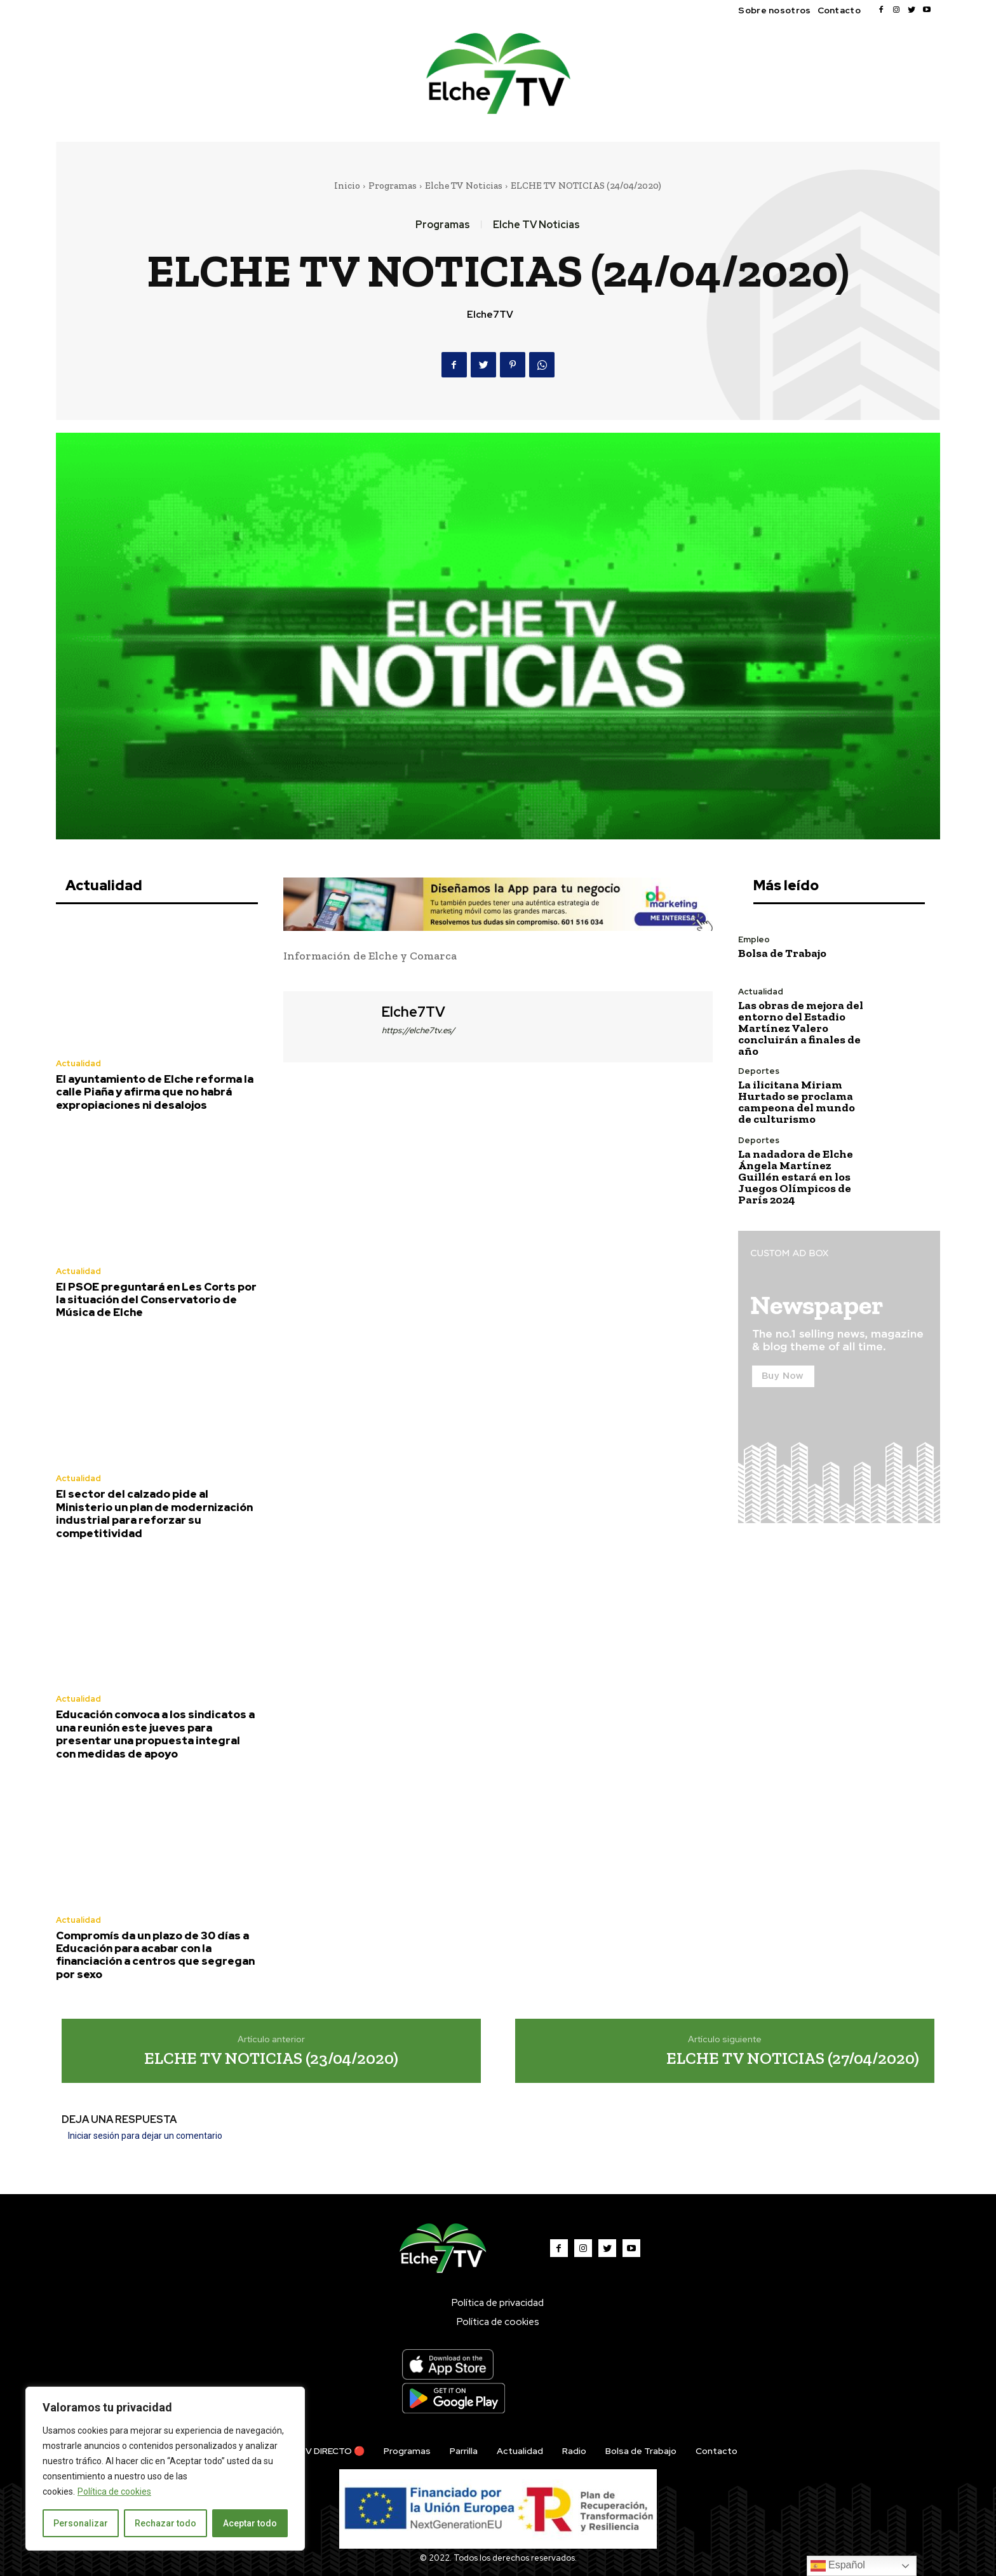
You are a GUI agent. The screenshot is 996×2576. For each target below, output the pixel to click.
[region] (165, 2469)
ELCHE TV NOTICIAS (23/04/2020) (271, 2058)
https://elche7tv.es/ (418, 1030)
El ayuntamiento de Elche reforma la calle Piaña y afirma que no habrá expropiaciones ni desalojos (154, 1092)
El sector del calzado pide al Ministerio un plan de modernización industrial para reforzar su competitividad (154, 1513)
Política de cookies (114, 2491)
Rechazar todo (165, 2523)
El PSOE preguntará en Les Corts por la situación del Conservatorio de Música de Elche (156, 1300)
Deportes (758, 1071)
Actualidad (78, 1063)
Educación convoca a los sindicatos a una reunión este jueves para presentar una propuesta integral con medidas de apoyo (155, 1733)
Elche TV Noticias (463, 185)
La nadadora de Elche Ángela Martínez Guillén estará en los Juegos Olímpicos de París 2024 (795, 1177)
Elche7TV (490, 314)
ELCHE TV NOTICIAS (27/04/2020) (792, 2058)
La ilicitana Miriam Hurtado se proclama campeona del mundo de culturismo (796, 1102)
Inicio (347, 185)
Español (838, 2565)
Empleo (754, 939)
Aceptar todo (250, 2523)
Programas (392, 185)
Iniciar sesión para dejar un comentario (145, 2136)
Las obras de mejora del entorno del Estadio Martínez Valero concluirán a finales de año (800, 1028)
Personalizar (80, 2523)
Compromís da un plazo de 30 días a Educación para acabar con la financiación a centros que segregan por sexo (155, 1955)
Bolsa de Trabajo (782, 953)
